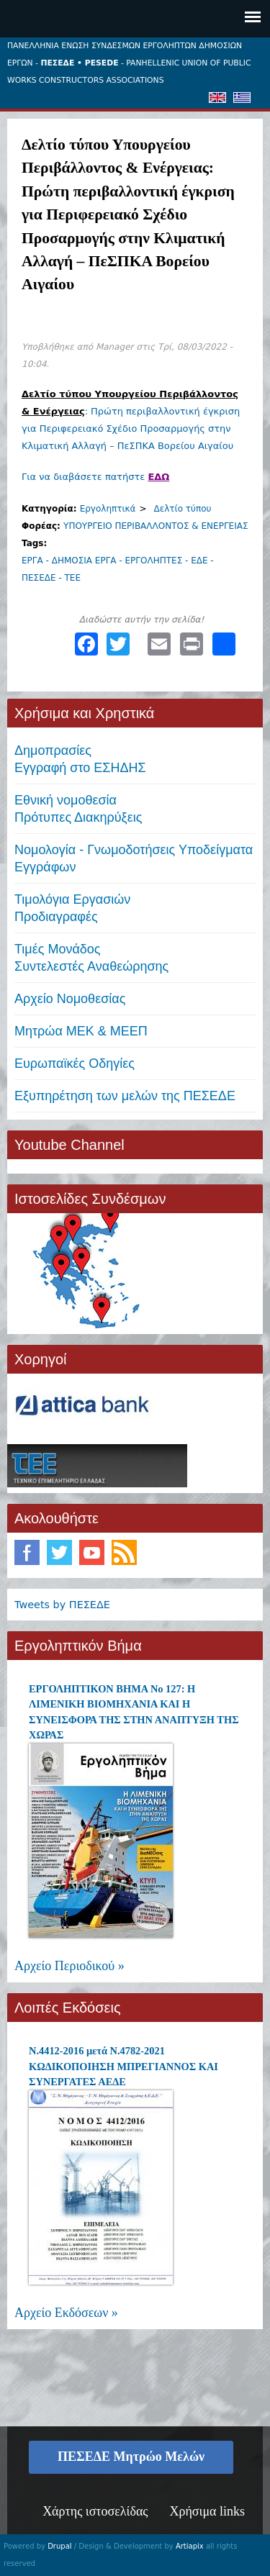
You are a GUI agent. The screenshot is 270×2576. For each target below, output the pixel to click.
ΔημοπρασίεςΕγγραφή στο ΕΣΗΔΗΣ (80, 759)
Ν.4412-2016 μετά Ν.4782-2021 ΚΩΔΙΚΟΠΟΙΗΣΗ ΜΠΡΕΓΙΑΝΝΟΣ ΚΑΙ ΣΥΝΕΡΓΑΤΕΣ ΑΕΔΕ (123, 2066)
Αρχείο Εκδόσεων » (66, 2312)
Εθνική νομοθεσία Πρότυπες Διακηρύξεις (78, 809)
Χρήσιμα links (207, 2511)
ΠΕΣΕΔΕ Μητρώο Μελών (131, 2456)
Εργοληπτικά (108, 509)
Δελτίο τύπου (183, 509)
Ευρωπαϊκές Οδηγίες (74, 1063)
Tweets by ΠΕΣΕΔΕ (62, 1604)
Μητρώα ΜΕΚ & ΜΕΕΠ (81, 1031)
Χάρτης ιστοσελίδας (95, 2511)
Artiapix (190, 2546)
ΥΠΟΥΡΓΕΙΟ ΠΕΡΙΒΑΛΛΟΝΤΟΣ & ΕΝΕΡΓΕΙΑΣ (155, 526)
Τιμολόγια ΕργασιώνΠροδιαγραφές (72, 908)
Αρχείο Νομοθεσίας (69, 999)
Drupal (59, 2546)
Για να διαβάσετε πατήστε (95, 476)
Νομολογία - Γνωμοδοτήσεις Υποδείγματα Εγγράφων (133, 858)
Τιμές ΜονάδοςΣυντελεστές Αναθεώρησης (91, 958)
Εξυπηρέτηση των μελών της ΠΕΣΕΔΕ (124, 1096)
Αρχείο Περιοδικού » (69, 1966)
